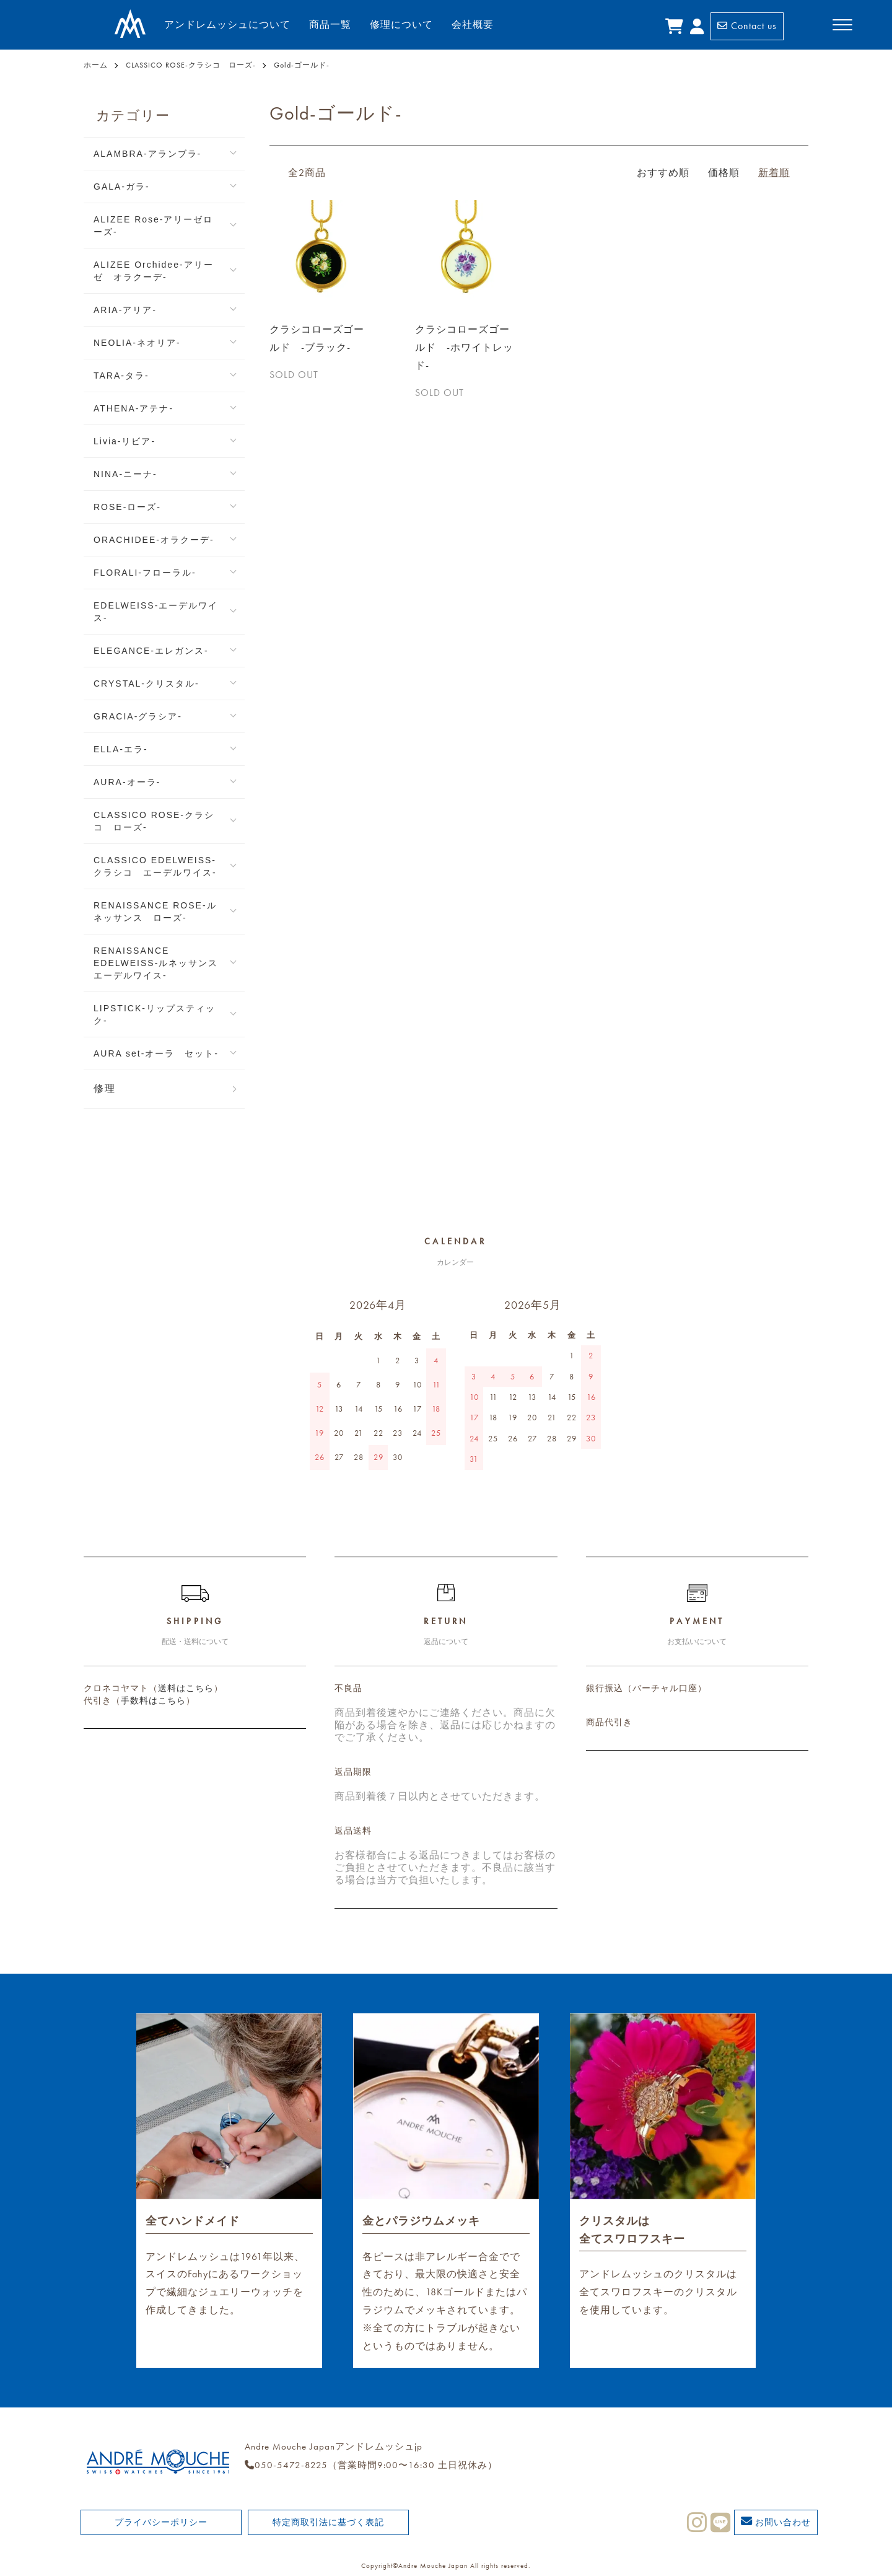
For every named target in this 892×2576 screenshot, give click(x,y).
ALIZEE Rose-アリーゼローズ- (153, 225)
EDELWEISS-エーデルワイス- (156, 611)
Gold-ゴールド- (302, 65)
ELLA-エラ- (121, 749)
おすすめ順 (663, 172)
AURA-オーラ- (127, 782)
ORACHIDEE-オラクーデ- (154, 540)
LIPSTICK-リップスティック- (155, 1014)
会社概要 (473, 24)
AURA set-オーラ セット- (156, 1053)
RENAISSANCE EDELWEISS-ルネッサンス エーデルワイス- (161, 963)
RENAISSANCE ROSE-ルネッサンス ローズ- (155, 911)
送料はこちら (186, 1688)
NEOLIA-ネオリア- (137, 343)
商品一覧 (330, 24)
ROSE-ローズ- (127, 507)
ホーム (96, 65)
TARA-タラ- (121, 375)
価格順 (724, 172)
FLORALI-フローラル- (145, 573)
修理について (401, 24)
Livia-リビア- (124, 441)
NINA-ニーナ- (125, 474)
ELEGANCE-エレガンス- (151, 651)
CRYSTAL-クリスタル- (146, 683)
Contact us (747, 25)
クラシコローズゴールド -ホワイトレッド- (464, 347)
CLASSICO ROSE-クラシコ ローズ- (191, 65)
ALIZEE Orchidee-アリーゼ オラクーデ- (154, 271)
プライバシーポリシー (161, 2522)
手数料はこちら (153, 1700)
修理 (105, 1088)
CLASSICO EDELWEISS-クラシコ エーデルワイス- (155, 866)
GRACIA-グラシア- (138, 716)
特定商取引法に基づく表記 (328, 2522)
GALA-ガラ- (122, 186)
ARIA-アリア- (125, 310)
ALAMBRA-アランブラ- (147, 154)
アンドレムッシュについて (227, 24)
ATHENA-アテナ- (133, 408)
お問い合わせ (776, 2521)
